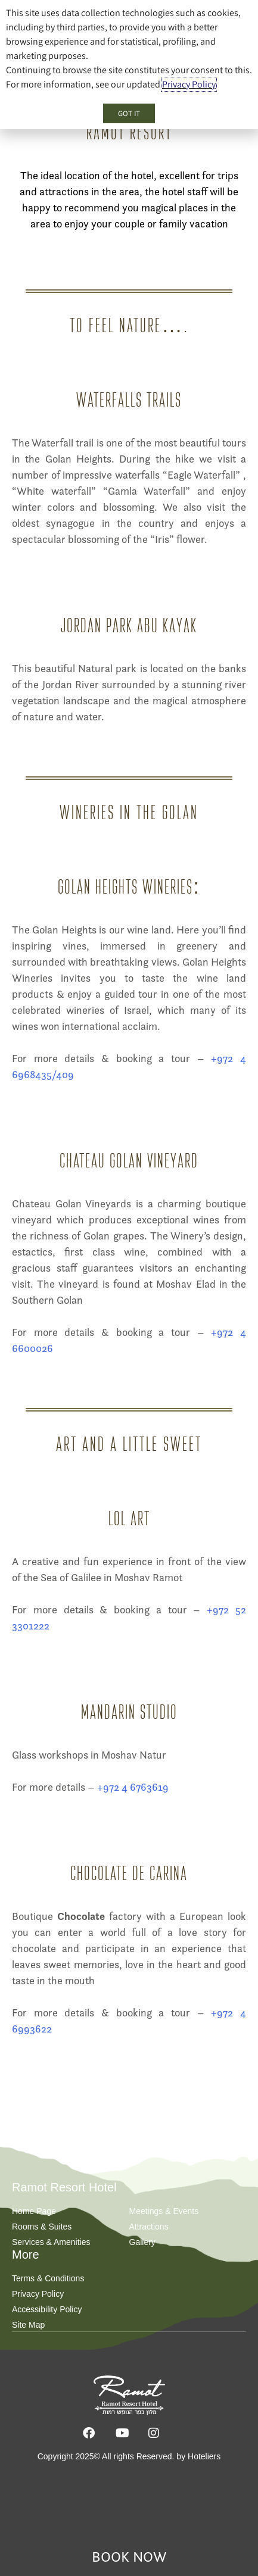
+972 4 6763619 (133, 1787)
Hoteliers (204, 2456)
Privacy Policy (189, 84)
